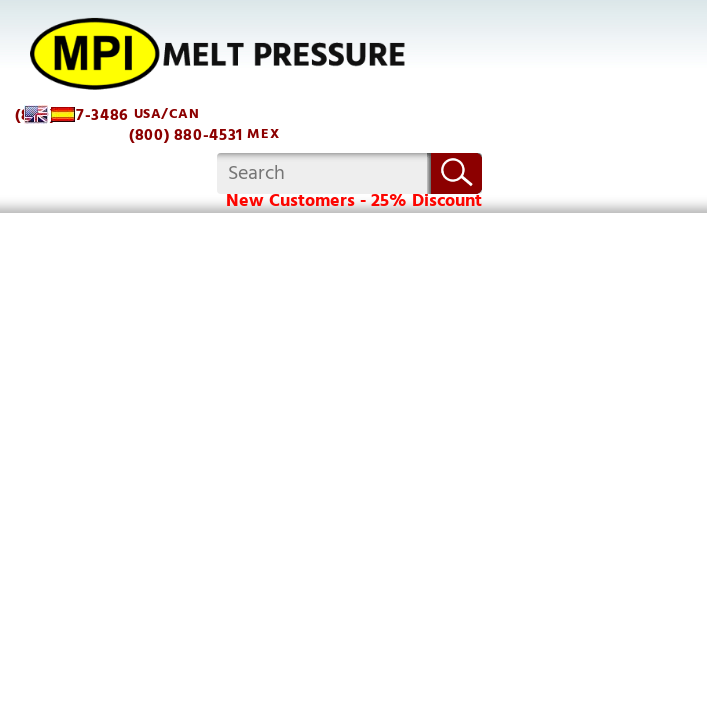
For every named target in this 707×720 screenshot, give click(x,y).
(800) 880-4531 (186, 135)
